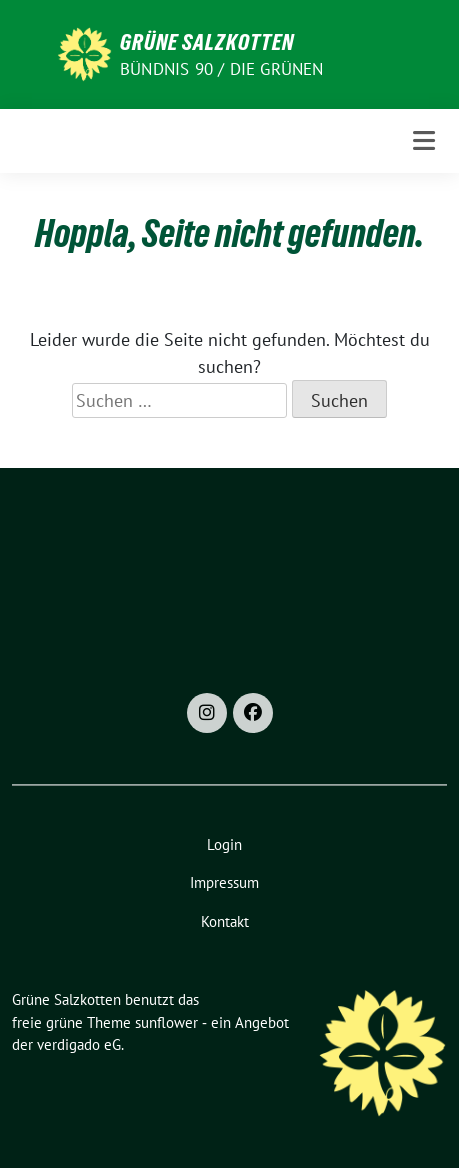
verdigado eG (79, 1044)
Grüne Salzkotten (207, 42)
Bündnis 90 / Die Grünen (222, 69)
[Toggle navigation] (424, 140)
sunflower (166, 1022)
